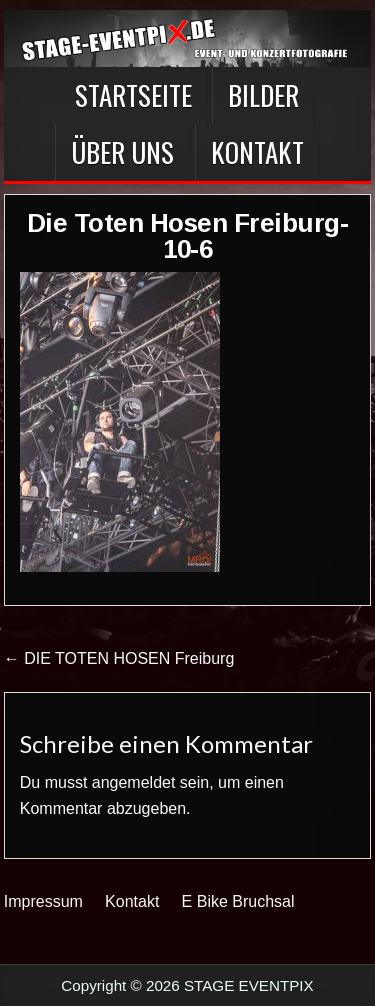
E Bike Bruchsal (238, 901)
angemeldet (134, 782)
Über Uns (122, 152)
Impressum (43, 901)
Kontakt (257, 152)
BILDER (263, 95)
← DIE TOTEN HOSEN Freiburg (119, 658)
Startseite (133, 95)
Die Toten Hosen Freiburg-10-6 (188, 236)
